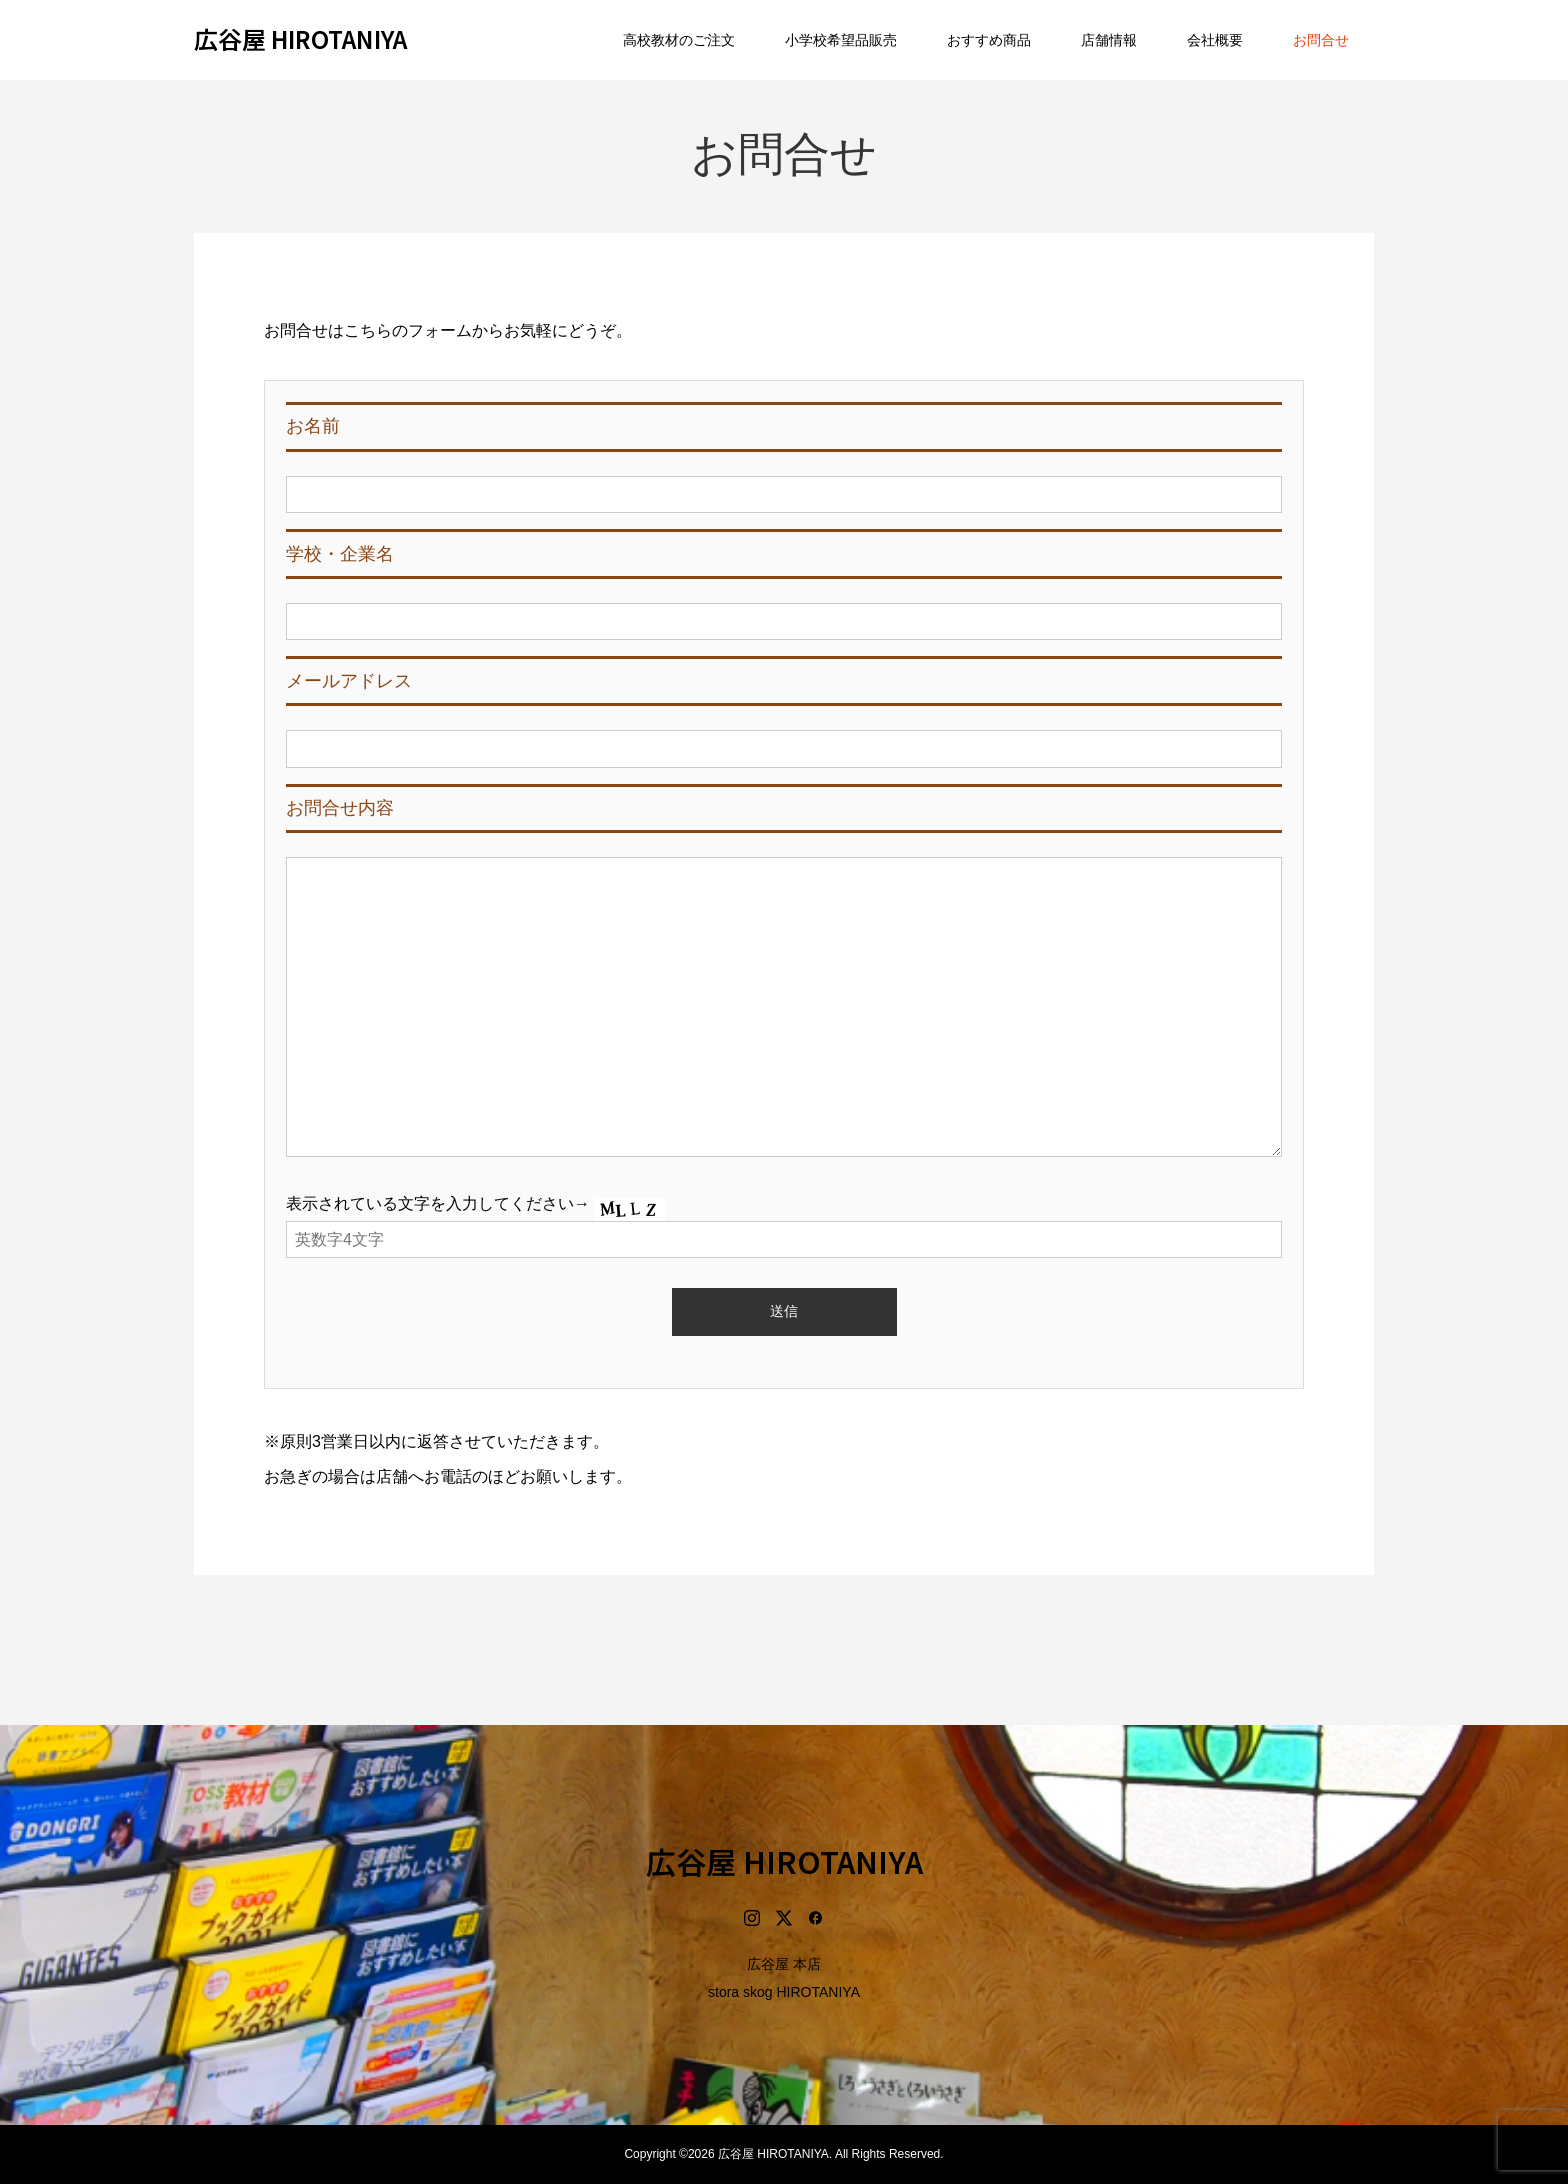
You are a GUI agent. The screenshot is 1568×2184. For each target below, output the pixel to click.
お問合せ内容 (340, 808)
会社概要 (1215, 40)
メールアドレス (349, 681)
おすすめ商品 (989, 40)
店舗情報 (1109, 40)
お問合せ (1321, 40)
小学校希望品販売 (841, 40)
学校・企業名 (340, 554)
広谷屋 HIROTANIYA (300, 38)
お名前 (313, 426)
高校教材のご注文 (679, 40)
